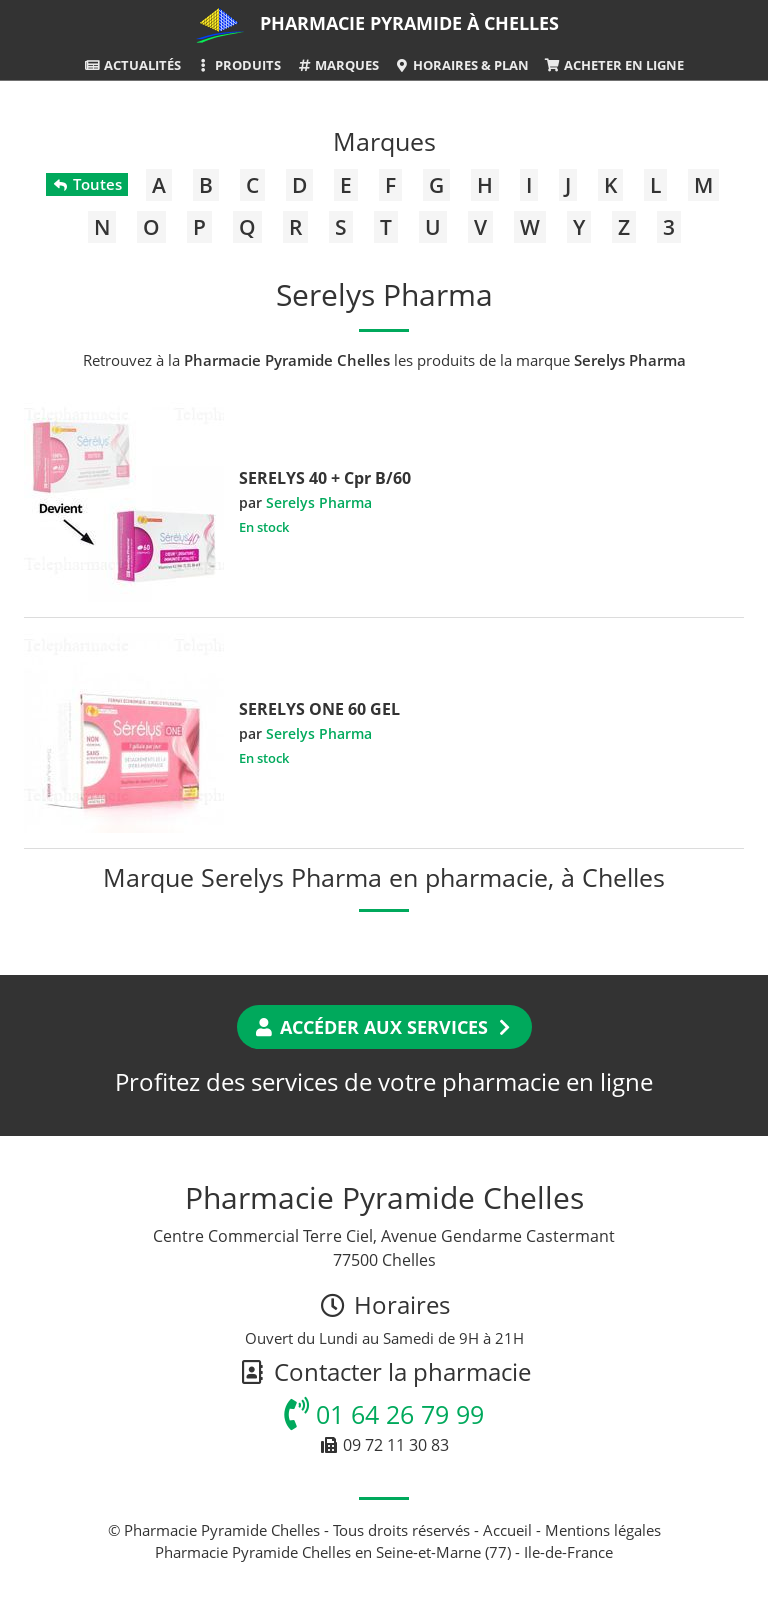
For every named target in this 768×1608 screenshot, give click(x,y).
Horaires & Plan (461, 65)
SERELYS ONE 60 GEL (319, 709)
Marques (337, 65)
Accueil (507, 1530)
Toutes (86, 184)
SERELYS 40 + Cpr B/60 (325, 478)
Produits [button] (238, 65)
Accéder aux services (384, 1027)
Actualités (132, 65)
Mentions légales (603, 1530)
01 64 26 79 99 (384, 1414)
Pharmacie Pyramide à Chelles (409, 23)
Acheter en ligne (613, 65)
